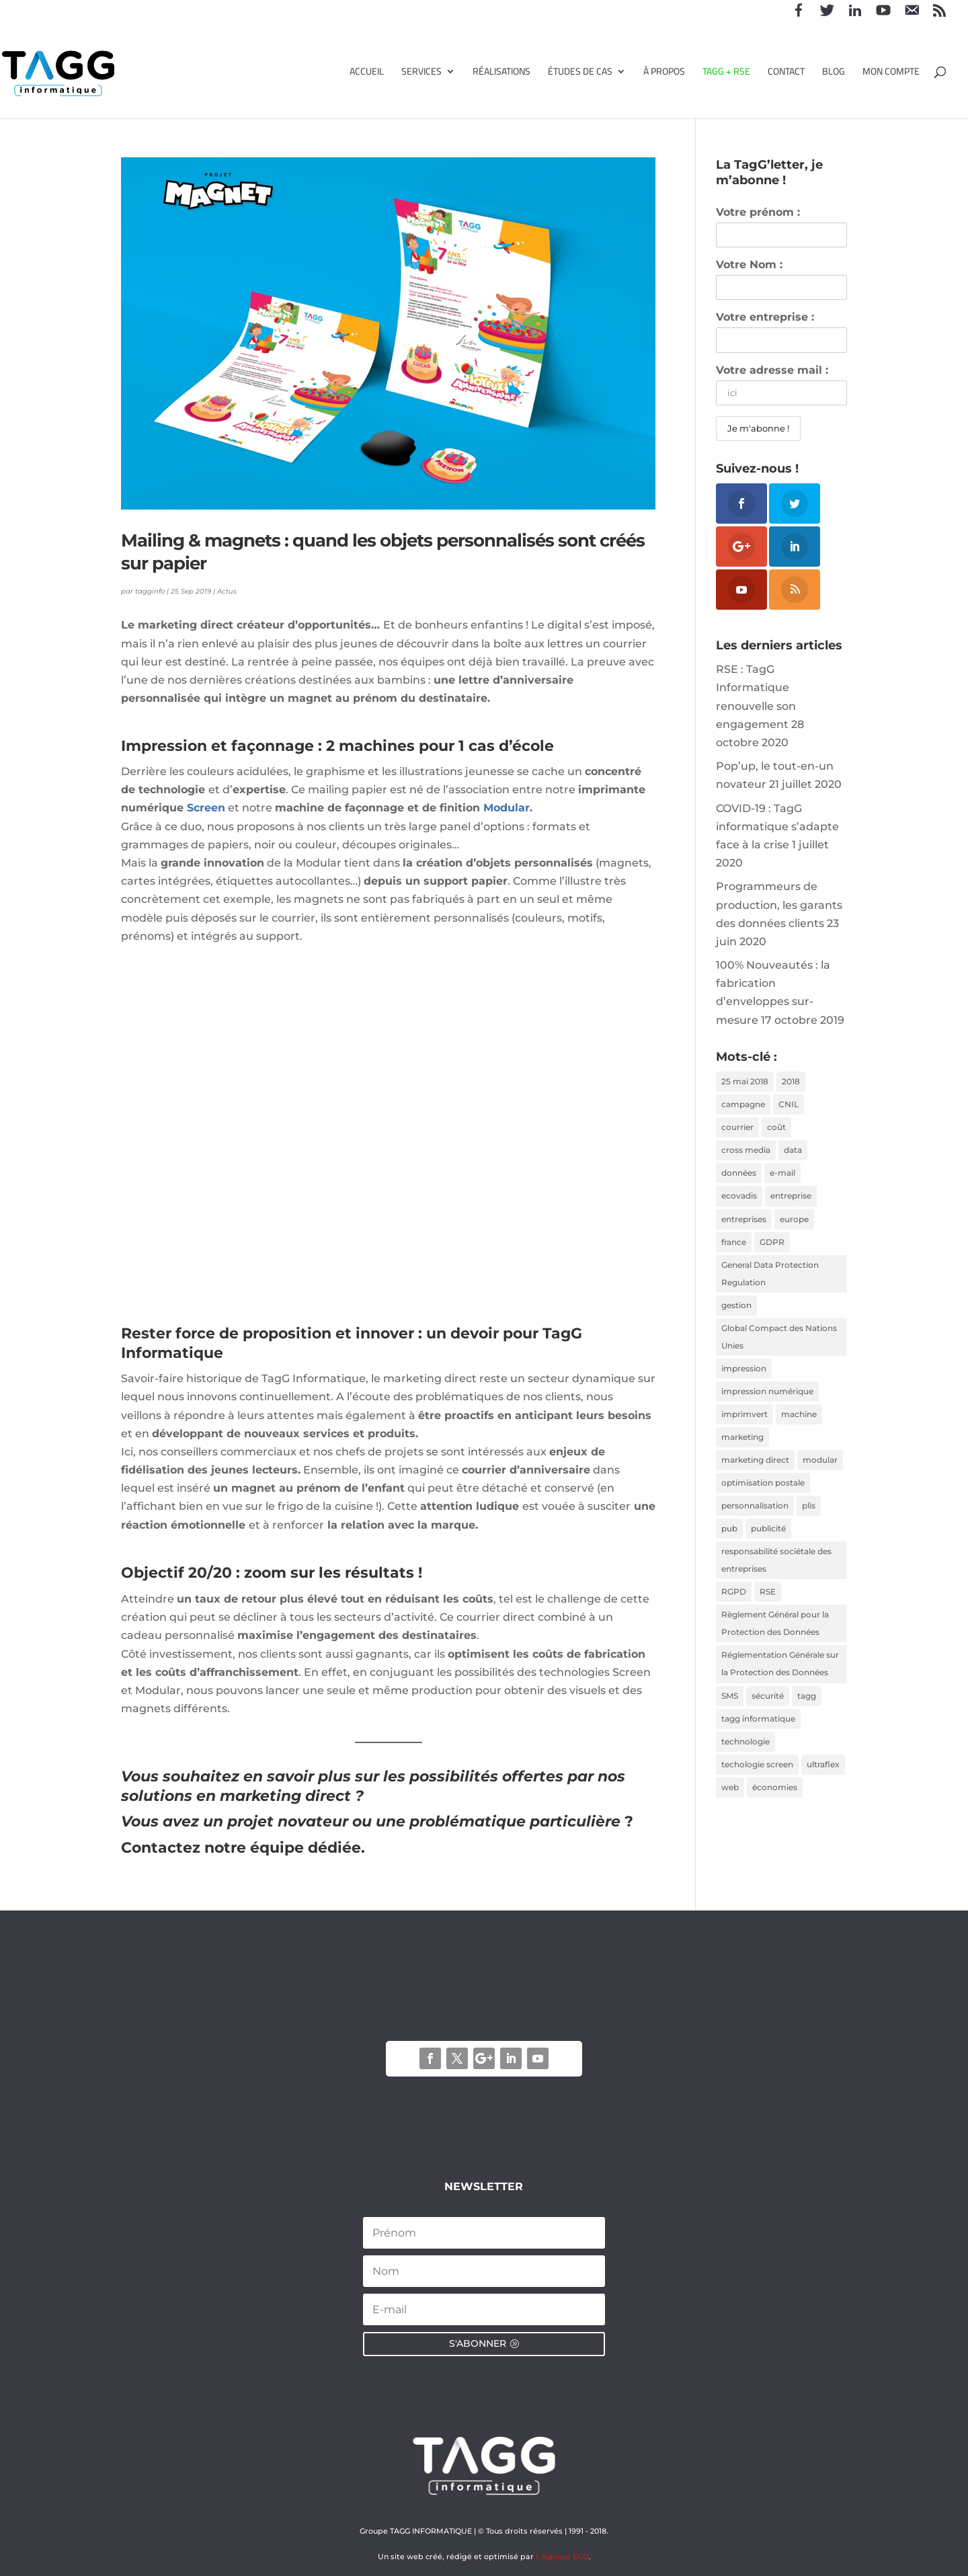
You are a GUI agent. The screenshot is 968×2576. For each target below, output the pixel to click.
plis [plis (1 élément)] (808, 1521)
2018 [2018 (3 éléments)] (791, 1082)
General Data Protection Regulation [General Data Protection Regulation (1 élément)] (770, 1280)
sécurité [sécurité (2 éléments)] (768, 1717)
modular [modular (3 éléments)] (820, 1473)
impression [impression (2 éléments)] (743, 1379)
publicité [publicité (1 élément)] (768, 1544)
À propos (664, 73)
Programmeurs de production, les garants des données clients (779, 904)
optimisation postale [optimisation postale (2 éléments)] (763, 1497)
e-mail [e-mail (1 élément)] (782, 1177)
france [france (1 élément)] (733, 1248)
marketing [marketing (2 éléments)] (742, 1450)
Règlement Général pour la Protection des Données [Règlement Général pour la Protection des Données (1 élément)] (775, 1643)
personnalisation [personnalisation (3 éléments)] (755, 1521)
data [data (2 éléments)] (793, 1153)
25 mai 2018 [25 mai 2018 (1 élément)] (744, 1082)
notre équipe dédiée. (284, 1848)
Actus (227, 591)
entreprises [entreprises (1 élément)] (743, 1224)
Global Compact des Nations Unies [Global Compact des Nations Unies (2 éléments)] (779, 1346)
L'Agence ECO (562, 2556)
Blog (833, 73)
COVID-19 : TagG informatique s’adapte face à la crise (777, 826)
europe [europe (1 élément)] (794, 1224)
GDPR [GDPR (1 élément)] (772, 1248)
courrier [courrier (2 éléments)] (737, 1130)
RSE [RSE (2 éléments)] (768, 1610)
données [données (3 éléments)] (738, 1177)
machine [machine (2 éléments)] (799, 1426)
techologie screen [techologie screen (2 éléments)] (757, 1788)
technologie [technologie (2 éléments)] (745, 1765)
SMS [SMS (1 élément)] (729, 1717)
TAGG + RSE (726, 73)
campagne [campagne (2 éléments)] (743, 1105)
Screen (206, 807)
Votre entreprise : (765, 317)
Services (421, 73)
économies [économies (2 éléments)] (774, 1812)
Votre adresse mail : (772, 370)
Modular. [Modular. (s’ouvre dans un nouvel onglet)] (507, 807)
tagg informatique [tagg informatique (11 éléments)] (758, 1741)
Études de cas (580, 73)
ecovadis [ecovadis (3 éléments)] (739, 1200)
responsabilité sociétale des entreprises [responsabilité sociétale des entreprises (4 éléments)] (776, 1577)
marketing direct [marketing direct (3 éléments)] (755, 1473)
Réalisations (501, 73)
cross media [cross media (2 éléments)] (745, 1153)
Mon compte (891, 73)
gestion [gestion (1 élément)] (736, 1313)
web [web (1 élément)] (730, 1812)
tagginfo (150, 591)
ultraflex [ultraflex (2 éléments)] (823, 1788)
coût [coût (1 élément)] (776, 1130)
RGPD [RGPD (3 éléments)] (733, 1610)
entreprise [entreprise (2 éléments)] (790, 1200)
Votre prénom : (758, 212)
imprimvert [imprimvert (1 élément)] (744, 1426)
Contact (786, 73)
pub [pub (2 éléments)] (729, 1544)
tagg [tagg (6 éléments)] (806, 1717)
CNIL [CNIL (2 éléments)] (788, 1105)
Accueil (367, 73)
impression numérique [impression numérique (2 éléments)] (767, 1403)
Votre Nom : (749, 264)
